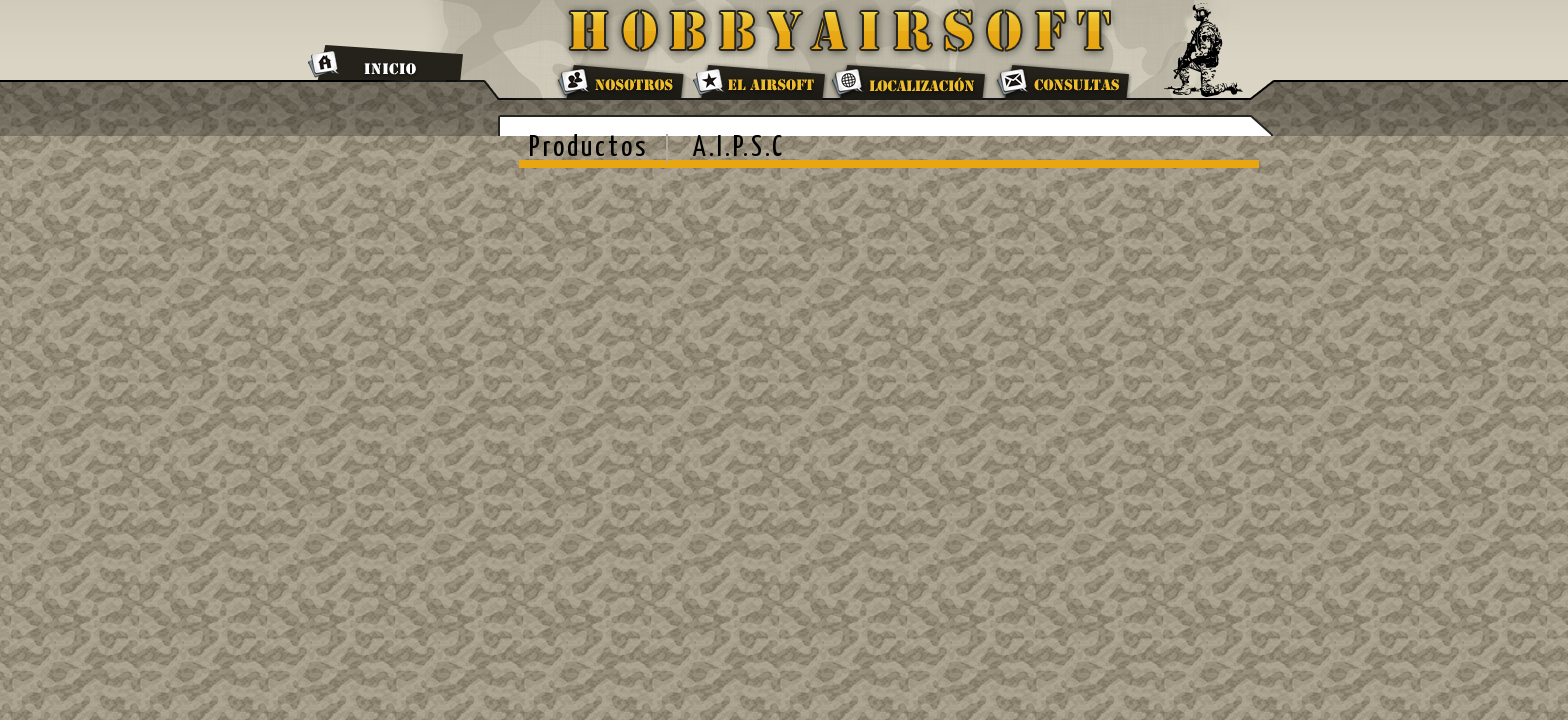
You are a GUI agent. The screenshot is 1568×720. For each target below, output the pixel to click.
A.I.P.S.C (739, 148)
